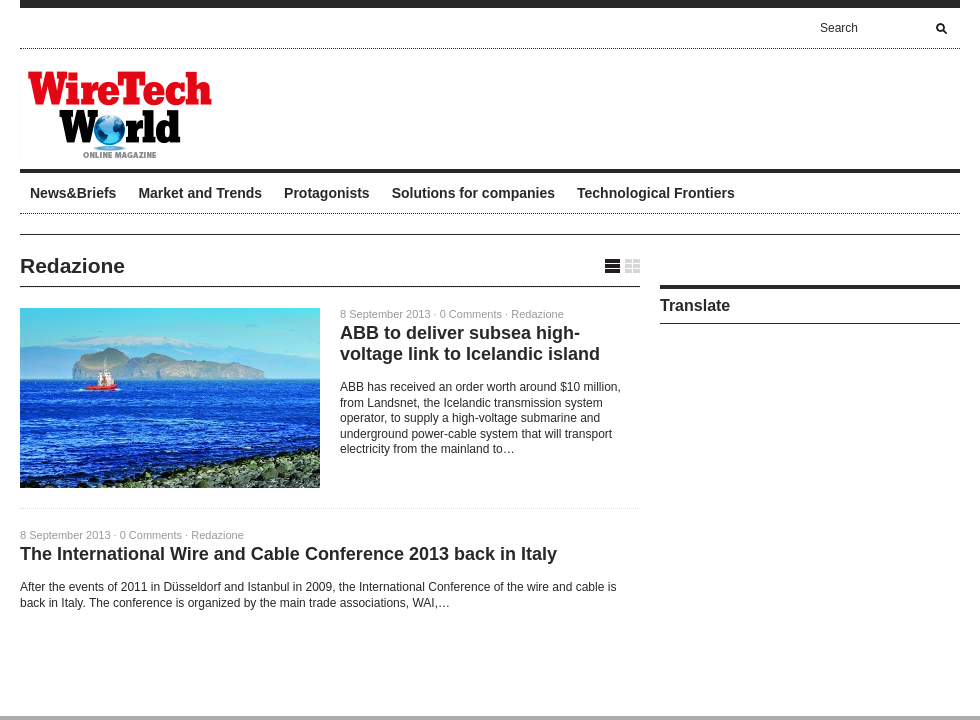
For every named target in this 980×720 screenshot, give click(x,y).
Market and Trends (200, 193)
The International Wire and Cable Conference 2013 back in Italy (288, 554)
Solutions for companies (473, 193)
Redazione (537, 314)
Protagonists (327, 193)
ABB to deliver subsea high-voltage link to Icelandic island (470, 343)
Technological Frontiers (656, 193)
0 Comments (471, 314)
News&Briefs (73, 193)
